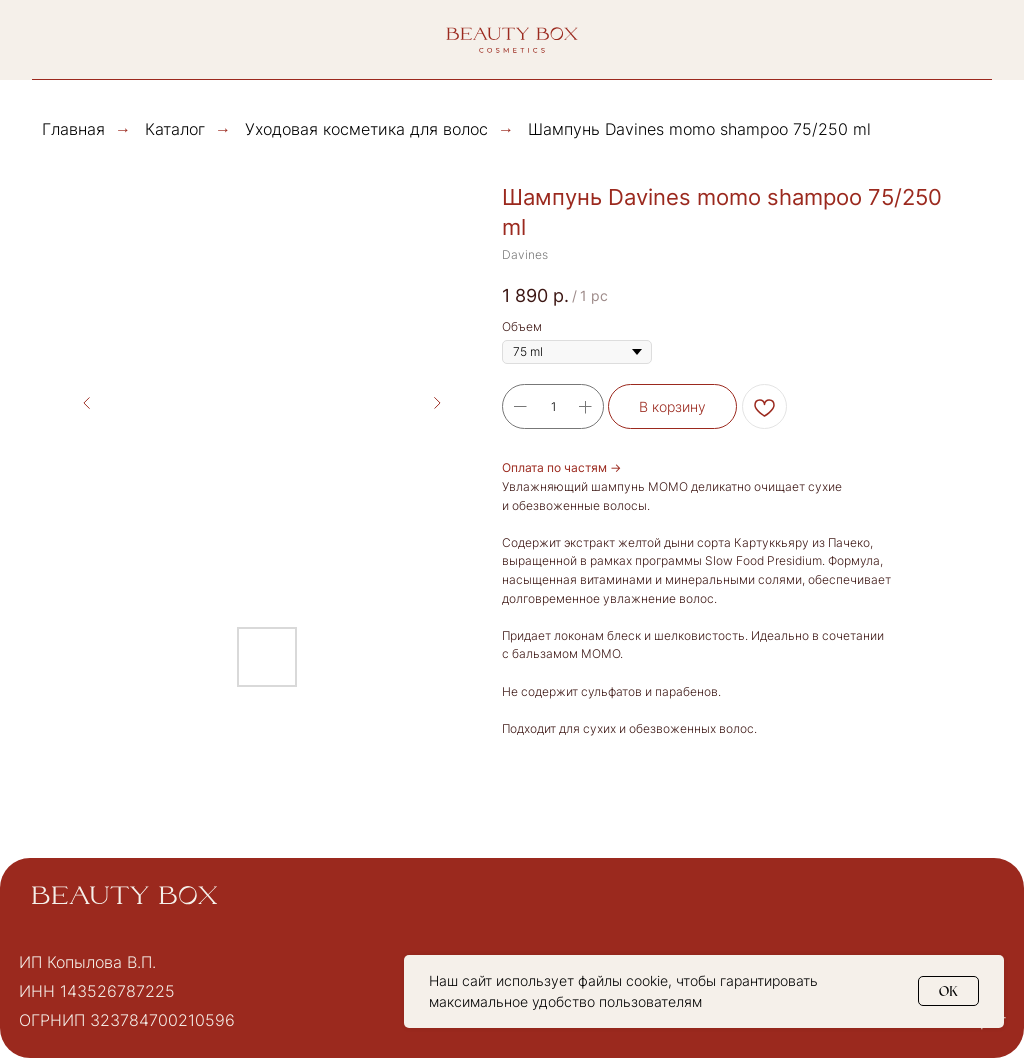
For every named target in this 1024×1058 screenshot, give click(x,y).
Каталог (175, 129)
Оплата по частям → (561, 467)
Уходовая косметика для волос (366, 129)
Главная (73, 129)
